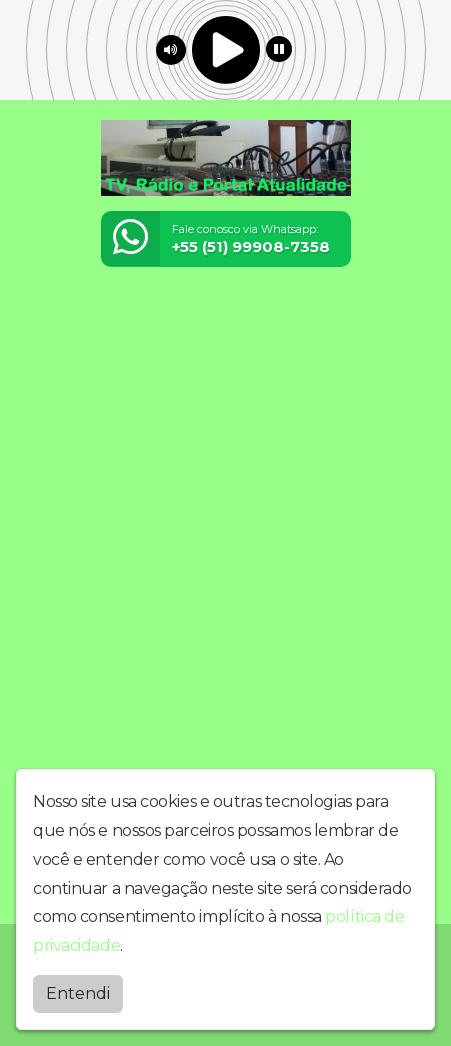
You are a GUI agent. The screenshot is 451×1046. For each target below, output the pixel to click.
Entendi (78, 993)
